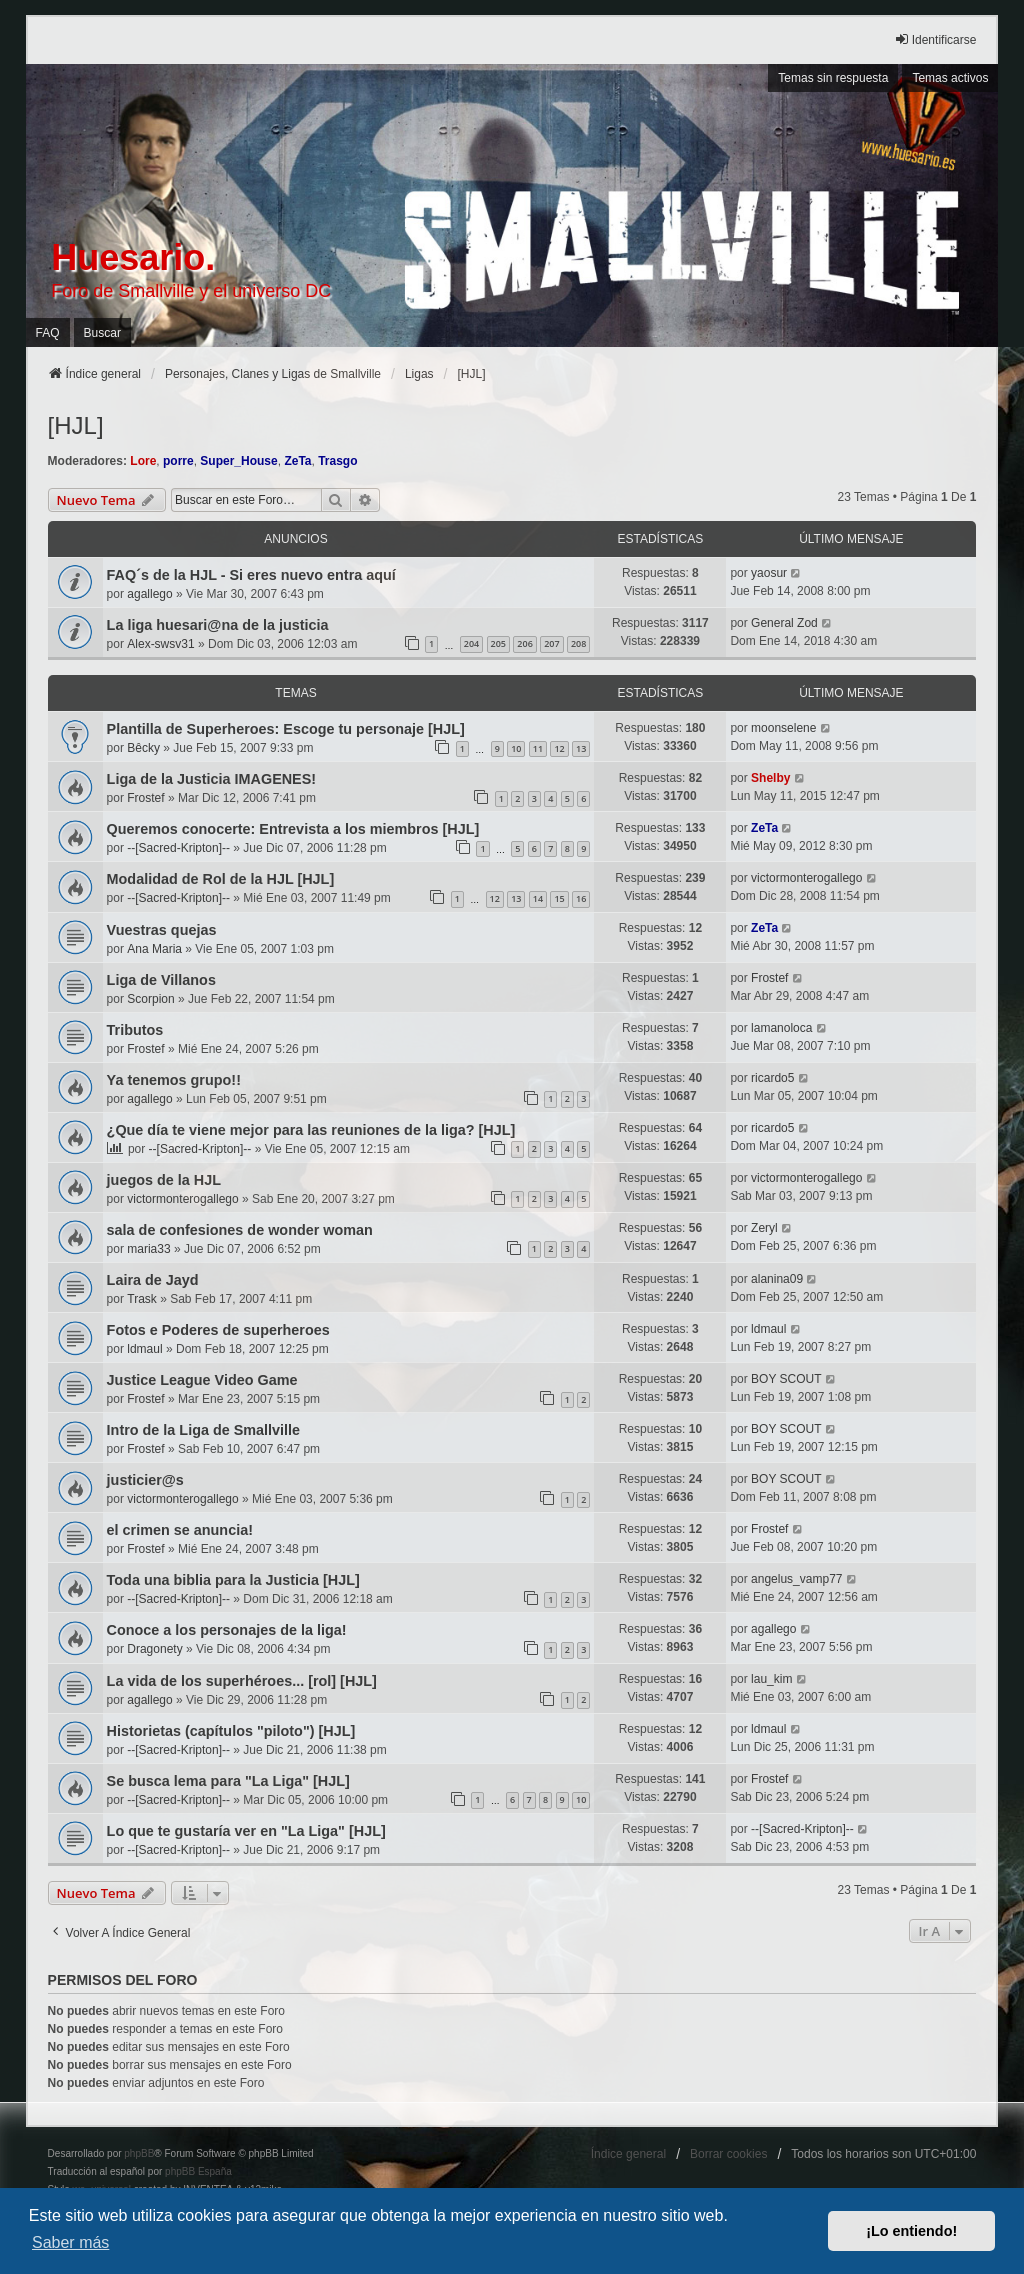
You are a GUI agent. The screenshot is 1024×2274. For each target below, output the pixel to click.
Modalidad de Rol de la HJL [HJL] (221, 879)
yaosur (769, 573)
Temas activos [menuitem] (950, 78)
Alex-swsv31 (160, 644)
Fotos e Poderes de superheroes (218, 1330)
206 (524, 643)
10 (516, 748)
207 (551, 643)
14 (538, 898)
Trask (142, 1299)
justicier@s (145, 1480)
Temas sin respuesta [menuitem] (833, 78)
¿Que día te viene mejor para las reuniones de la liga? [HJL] (311, 1130)
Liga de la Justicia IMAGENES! (212, 779)
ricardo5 (772, 1078)
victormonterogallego (806, 878)
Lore (143, 461)
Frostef (145, 798)
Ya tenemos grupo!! (174, 1080)
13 (581, 748)
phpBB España (198, 2171)
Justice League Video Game (202, 1380)
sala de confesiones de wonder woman (240, 1230)
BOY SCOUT (786, 1379)
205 (498, 643)
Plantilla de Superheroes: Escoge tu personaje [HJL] (286, 729)
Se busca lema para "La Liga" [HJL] (228, 1781)
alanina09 (777, 1279)
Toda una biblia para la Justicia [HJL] (233, 1580)
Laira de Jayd (153, 1280)
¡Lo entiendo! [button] (911, 2231)
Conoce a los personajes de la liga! (227, 1630)
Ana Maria (154, 949)
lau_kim (771, 1679)
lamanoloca (781, 1028)
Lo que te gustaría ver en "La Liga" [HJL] (246, 1831)
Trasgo (337, 461)
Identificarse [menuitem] (935, 39)
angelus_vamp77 (796, 1579)
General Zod (784, 623)
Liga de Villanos (161, 980)
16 (581, 898)
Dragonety (154, 1649)
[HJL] (76, 425)
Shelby (770, 778)
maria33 (148, 1249)
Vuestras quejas (162, 930)
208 (578, 643)
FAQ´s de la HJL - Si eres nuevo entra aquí (251, 575)
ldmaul (144, 1349)
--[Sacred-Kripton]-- (178, 848)
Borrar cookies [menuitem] (728, 2154)
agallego (149, 594)
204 (471, 643)
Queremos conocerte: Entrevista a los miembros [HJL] (293, 829)
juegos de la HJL (164, 1180)
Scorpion (150, 999)
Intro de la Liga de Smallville (204, 1430)
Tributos (135, 1030)
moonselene (783, 728)
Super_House (238, 461)
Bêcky (143, 748)
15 (559, 898)
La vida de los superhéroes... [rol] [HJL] (242, 1681)
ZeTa (297, 461)
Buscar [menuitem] (102, 333)
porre (178, 461)
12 (559, 748)
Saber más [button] (70, 2242)
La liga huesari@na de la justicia (218, 625)
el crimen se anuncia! (180, 1530)
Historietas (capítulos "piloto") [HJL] (231, 1731)
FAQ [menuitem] (48, 333)
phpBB (139, 2153)
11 (538, 748)
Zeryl (764, 1228)
